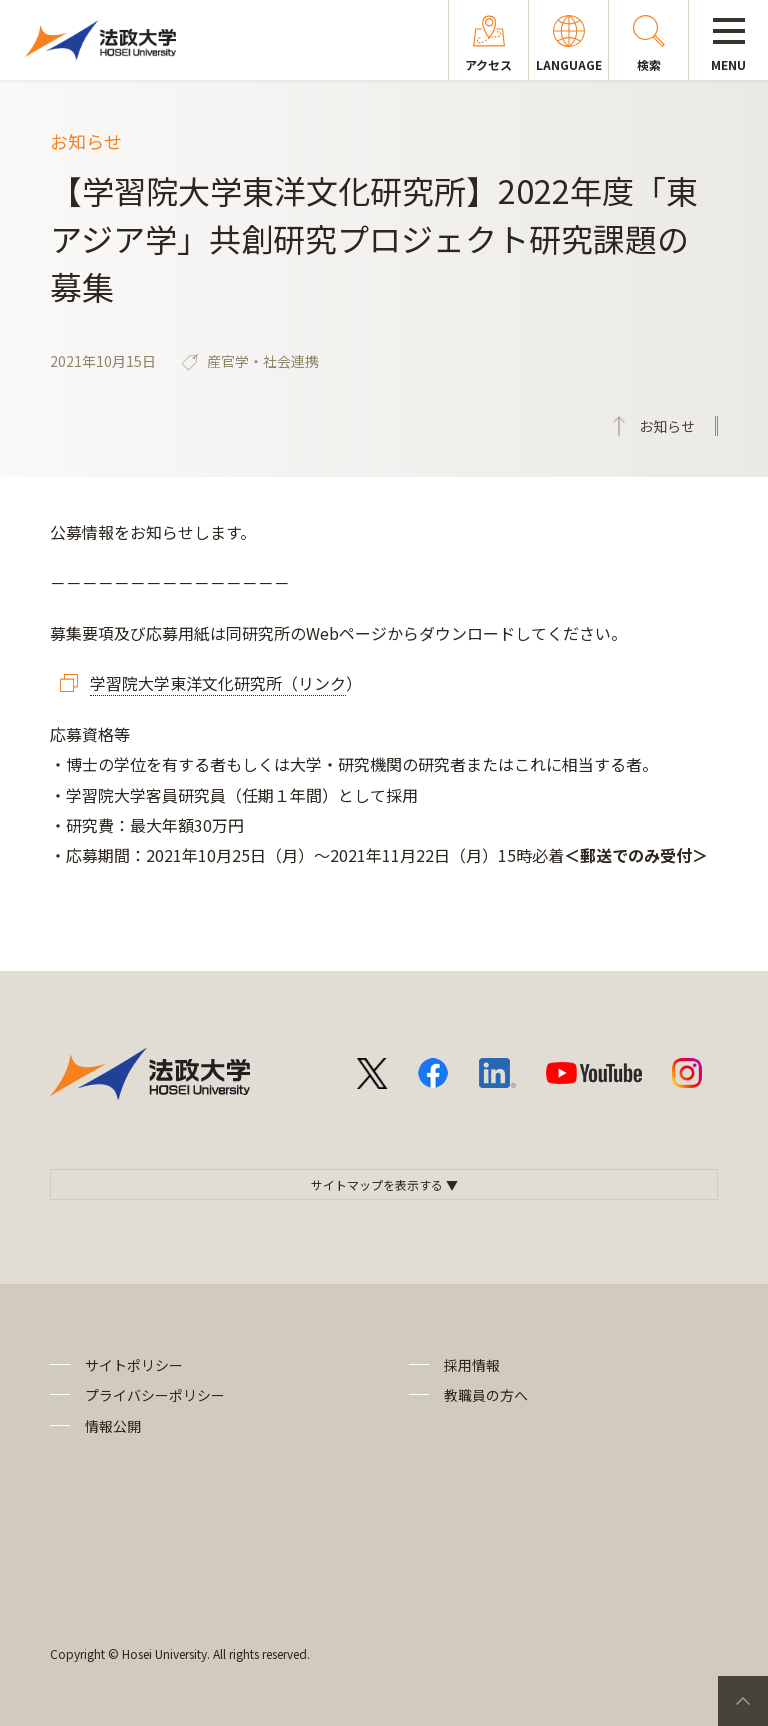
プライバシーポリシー (155, 1395)
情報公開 (113, 1426)
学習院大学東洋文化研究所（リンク (218, 683)
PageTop (743, 1701)
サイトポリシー (134, 1365)
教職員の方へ (486, 1395)
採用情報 (472, 1365)
